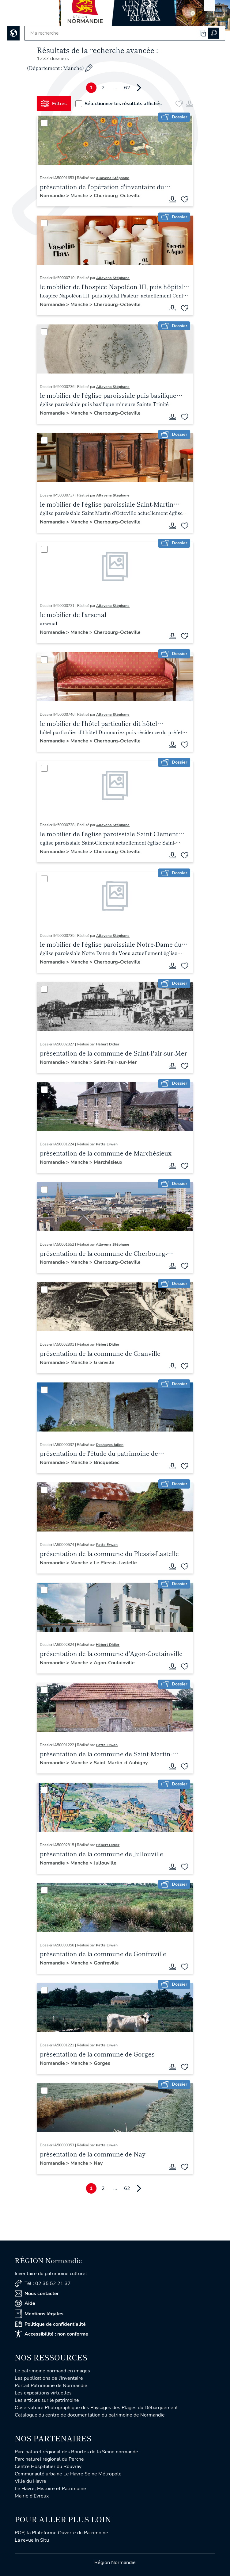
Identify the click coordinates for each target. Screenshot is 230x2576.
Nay (98, 2163)
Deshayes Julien (109, 1444)
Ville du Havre (30, 2481)
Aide (25, 2303)
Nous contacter (37, 2293)
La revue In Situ (32, 2540)
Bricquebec (106, 1462)
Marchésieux (108, 1162)
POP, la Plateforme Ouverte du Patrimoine (61, 2532)
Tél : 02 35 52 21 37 (43, 2283)
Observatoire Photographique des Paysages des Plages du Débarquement (96, 2407)
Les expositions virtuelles (43, 2393)
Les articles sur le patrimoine (47, 2400)
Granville (104, 1362)
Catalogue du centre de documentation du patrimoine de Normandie (90, 2415)
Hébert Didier (107, 1044)
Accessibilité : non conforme (51, 2334)
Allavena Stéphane (112, 177)
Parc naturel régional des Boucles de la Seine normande (76, 2451)
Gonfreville (106, 1963)
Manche (79, 195)
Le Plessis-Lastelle (115, 1562)
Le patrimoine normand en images (52, 2370)
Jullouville (105, 1863)
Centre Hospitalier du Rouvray (48, 2466)
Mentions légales (39, 2314)
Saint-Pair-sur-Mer (115, 1062)
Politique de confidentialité (50, 2324)
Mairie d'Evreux (32, 2496)
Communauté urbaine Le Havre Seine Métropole (68, 2474)
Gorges (102, 2063)
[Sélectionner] (44, 123)
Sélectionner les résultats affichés (118, 103)
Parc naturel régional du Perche (49, 2459)
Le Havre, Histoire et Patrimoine (50, 2488)
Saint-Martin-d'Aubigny (121, 1762)
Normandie (53, 195)
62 (127, 87)
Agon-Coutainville (114, 1662)
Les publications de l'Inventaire (49, 2378)
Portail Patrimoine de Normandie (51, 2385)
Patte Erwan (107, 1144)
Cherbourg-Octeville (117, 195)
